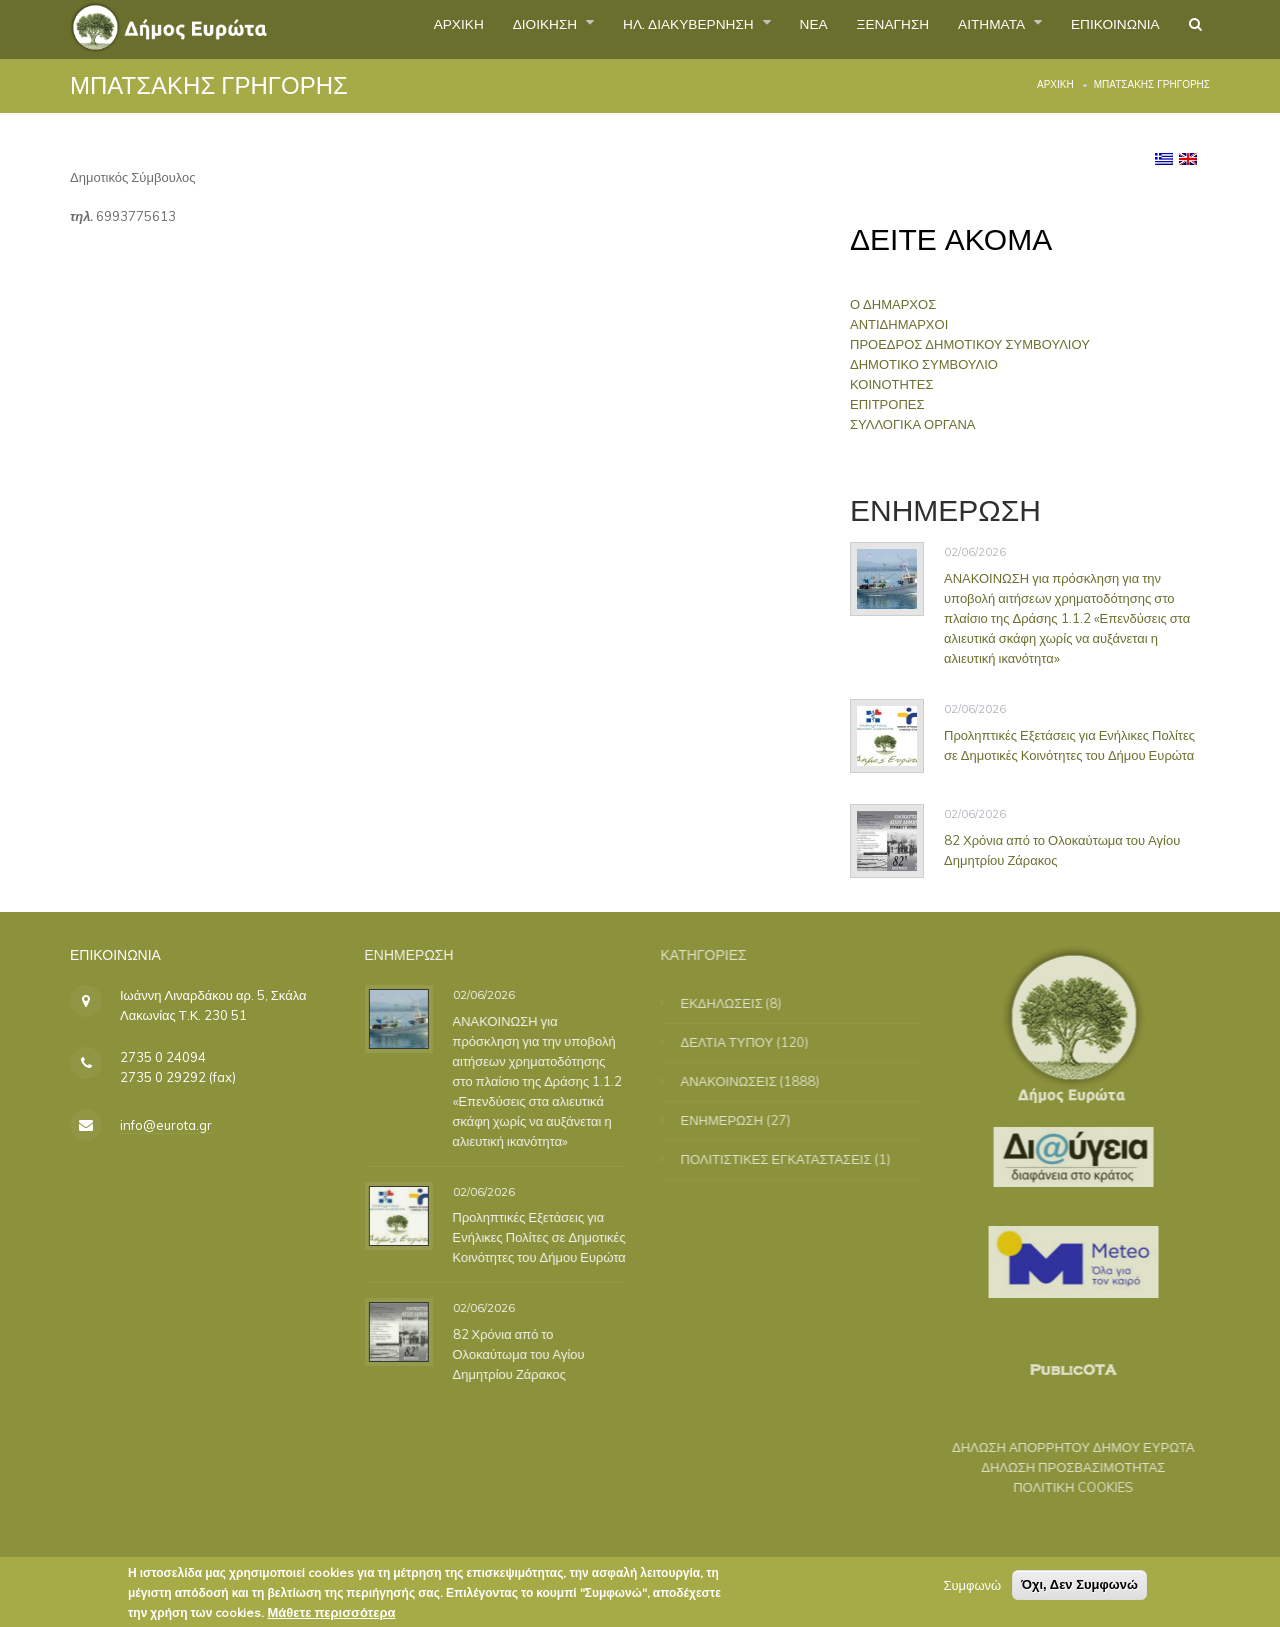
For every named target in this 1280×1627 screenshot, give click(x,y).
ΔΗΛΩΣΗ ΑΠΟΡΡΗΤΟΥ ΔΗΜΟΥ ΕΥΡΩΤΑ (1060, 1447)
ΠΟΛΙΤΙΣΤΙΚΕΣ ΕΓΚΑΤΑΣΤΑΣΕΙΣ (789, 1159)
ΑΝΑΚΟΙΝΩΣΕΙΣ (742, 1081)
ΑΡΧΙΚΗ (348, 29)
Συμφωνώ (972, 1589)
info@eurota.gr (166, 1125)
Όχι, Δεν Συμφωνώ (1079, 1588)
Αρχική (1055, 84)
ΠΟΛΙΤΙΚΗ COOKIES (1060, 1487)
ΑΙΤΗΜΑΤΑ (962, 29)
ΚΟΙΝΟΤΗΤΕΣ (893, 384)
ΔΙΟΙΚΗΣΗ (450, 29)
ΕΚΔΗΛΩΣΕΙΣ (735, 1003)
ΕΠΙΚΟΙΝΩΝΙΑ (1101, 29)
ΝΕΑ (755, 29)
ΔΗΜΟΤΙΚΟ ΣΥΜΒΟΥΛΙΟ (926, 364)
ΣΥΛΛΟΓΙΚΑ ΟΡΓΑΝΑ (915, 424)
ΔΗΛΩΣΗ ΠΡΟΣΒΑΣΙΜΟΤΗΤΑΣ (1060, 1467)
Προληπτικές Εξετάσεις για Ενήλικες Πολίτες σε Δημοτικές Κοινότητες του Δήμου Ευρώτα (1069, 744)
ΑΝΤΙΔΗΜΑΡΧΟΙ (901, 324)
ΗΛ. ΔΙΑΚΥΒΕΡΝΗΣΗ (614, 29)
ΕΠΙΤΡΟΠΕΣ (889, 404)
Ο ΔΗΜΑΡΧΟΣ (895, 304)
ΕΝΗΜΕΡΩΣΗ (735, 1120)
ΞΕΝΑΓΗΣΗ (845, 29)
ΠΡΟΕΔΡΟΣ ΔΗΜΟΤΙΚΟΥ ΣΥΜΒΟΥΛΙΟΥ (972, 344)
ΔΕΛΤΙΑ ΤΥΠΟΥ (740, 1042)
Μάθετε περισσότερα (331, 1616)
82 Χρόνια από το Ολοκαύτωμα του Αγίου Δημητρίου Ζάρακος (1062, 849)
